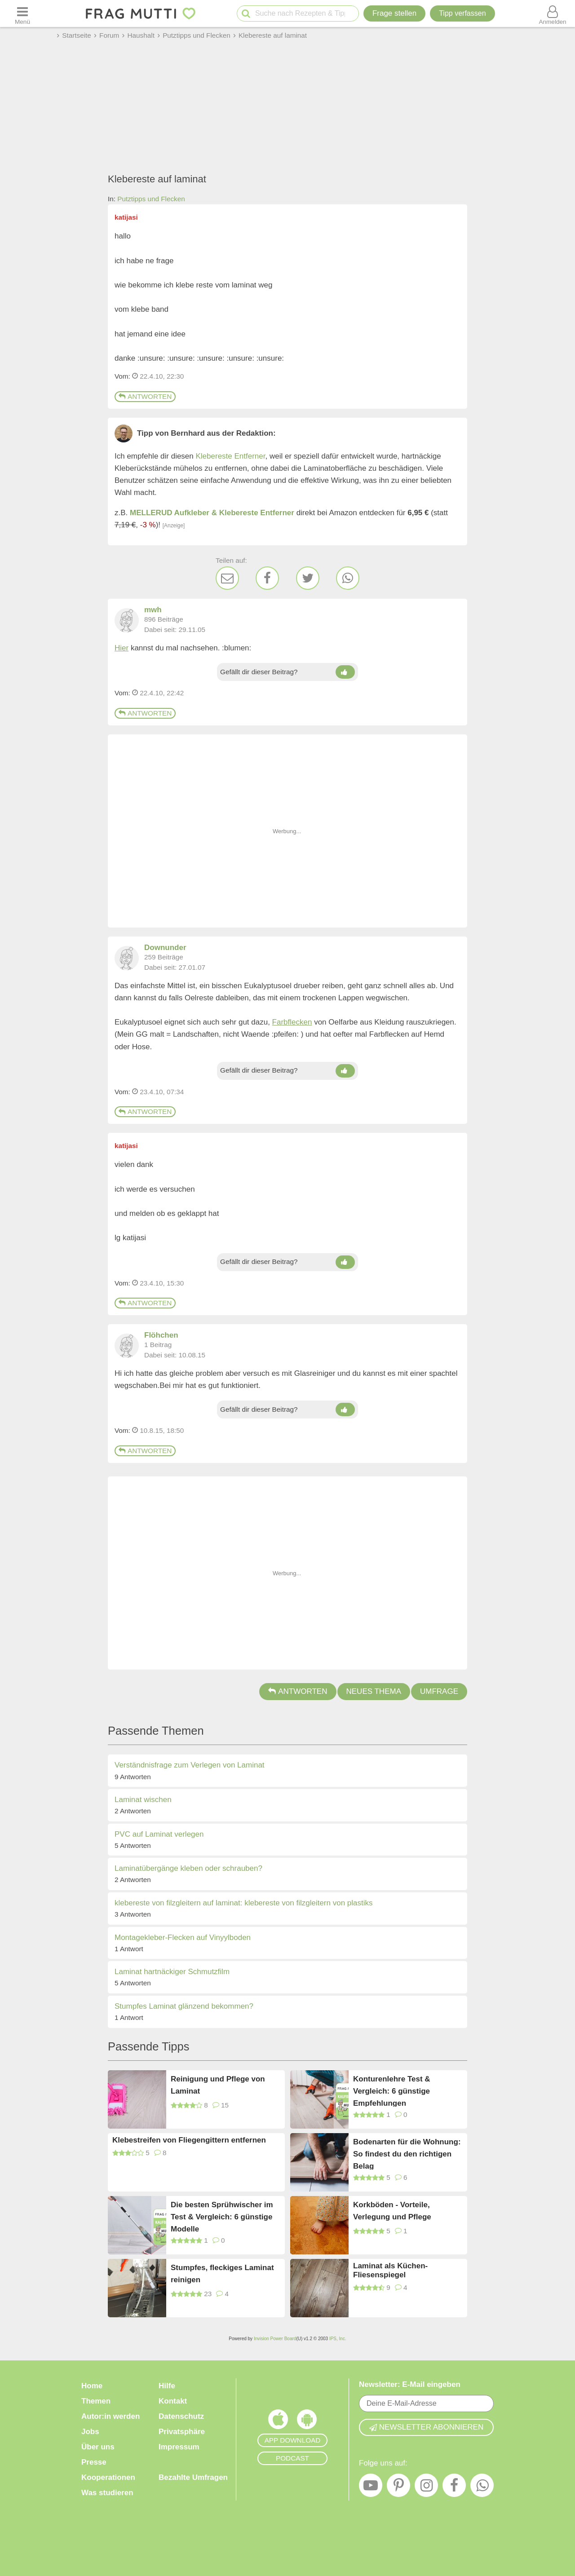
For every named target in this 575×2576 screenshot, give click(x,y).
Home (91, 2386)
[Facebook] (267, 578)
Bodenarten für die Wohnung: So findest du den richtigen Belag (407, 2153)
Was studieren (107, 2492)
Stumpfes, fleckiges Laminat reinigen (222, 2273)
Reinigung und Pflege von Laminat (218, 2085)
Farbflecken (292, 1022)
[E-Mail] (227, 578)
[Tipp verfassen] (462, 13)
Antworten (145, 396)
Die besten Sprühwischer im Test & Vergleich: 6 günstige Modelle (222, 2216)
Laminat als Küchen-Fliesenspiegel (390, 2270)
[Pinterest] (398, 2487)
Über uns (98, 2447)
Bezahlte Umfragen (193, 2477)
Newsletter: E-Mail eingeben (409, 2384)
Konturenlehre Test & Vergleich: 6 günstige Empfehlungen (391, 2091)
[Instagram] (426, 2487)
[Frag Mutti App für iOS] (278, 2421)
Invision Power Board (275, 2338)
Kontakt (173, 2401)
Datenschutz (181, 2416)
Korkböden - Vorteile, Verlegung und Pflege (392, 2210)
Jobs (90, 2431)
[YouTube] (370, 2487)
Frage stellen (394, 13)
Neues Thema (374, 1691)
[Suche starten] (245, 13)
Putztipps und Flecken (151, 199)
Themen (96, 2401)
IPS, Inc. (337, 2338)
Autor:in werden (110, 2416)
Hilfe (167, 2386)
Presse (93, 2462)
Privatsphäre (182, 2431)
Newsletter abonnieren (426, 2427)
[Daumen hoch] (345, 672)
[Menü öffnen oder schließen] (22, 13)
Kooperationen (108, 2477)
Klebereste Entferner (230, 456)
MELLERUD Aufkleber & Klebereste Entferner (212, 512)
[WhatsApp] (347, 578)
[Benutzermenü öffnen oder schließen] (552, 13)
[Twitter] (307, 578)
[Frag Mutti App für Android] (307, 2421)
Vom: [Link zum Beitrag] (122, 376)
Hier (121, 648)
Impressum (179, 2447)
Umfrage (439, 1691)
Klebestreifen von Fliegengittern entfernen (189, 2140)
